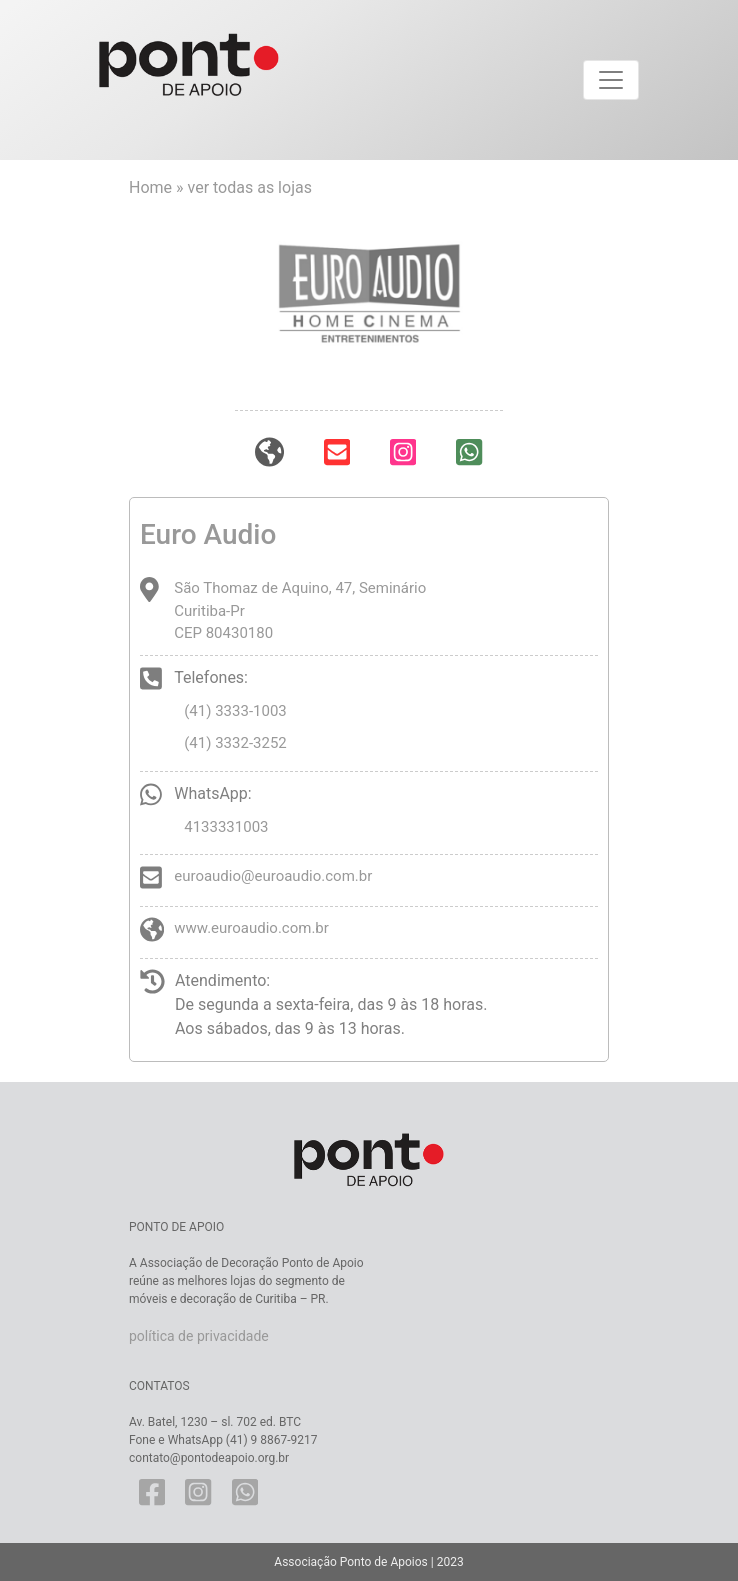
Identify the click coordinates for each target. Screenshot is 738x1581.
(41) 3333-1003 (235, 711)
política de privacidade (199, 1336)
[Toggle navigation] (611, 80)
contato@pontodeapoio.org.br (209, 1458)
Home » (158, 187)
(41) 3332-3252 (235, 743)
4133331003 (226, 827)
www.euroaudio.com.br (251, 928)
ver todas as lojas (250, 187)
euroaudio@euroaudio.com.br (273, 876)
